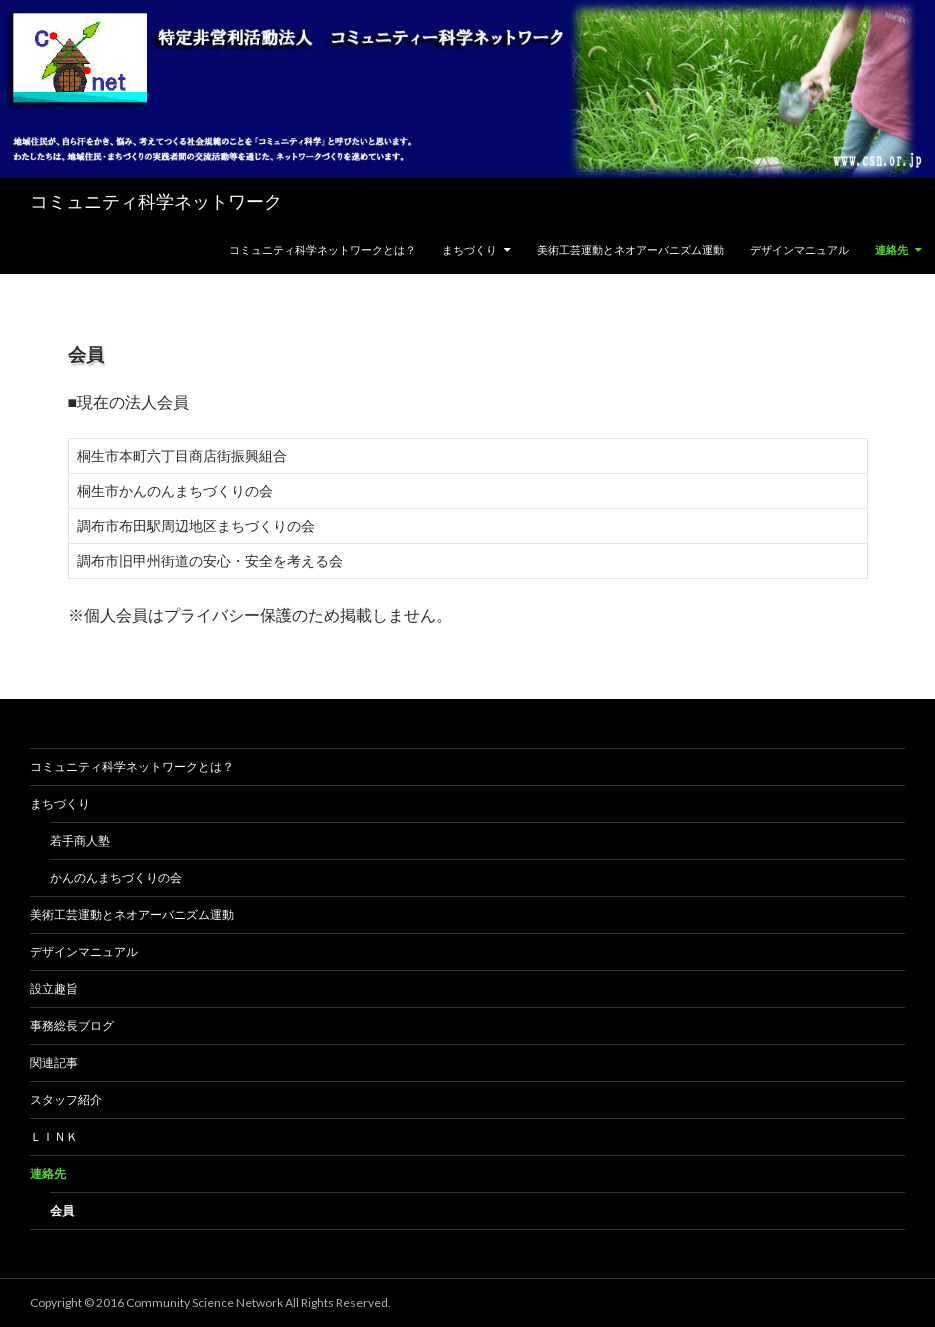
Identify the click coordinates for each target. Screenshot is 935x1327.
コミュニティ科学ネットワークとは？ (322, 249)
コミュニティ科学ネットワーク (156, 202)
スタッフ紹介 (66, 1099)
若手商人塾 (80, 840)
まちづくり (469, 249)
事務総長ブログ (72, 1025)
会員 (62, 1210)
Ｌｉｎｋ (54, 1136)
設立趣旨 (54, 988)
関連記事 (54, 1062)
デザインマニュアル (799, 249)
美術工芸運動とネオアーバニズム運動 (630, 249)
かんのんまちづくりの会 (116, 877)
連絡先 (891, 249)
